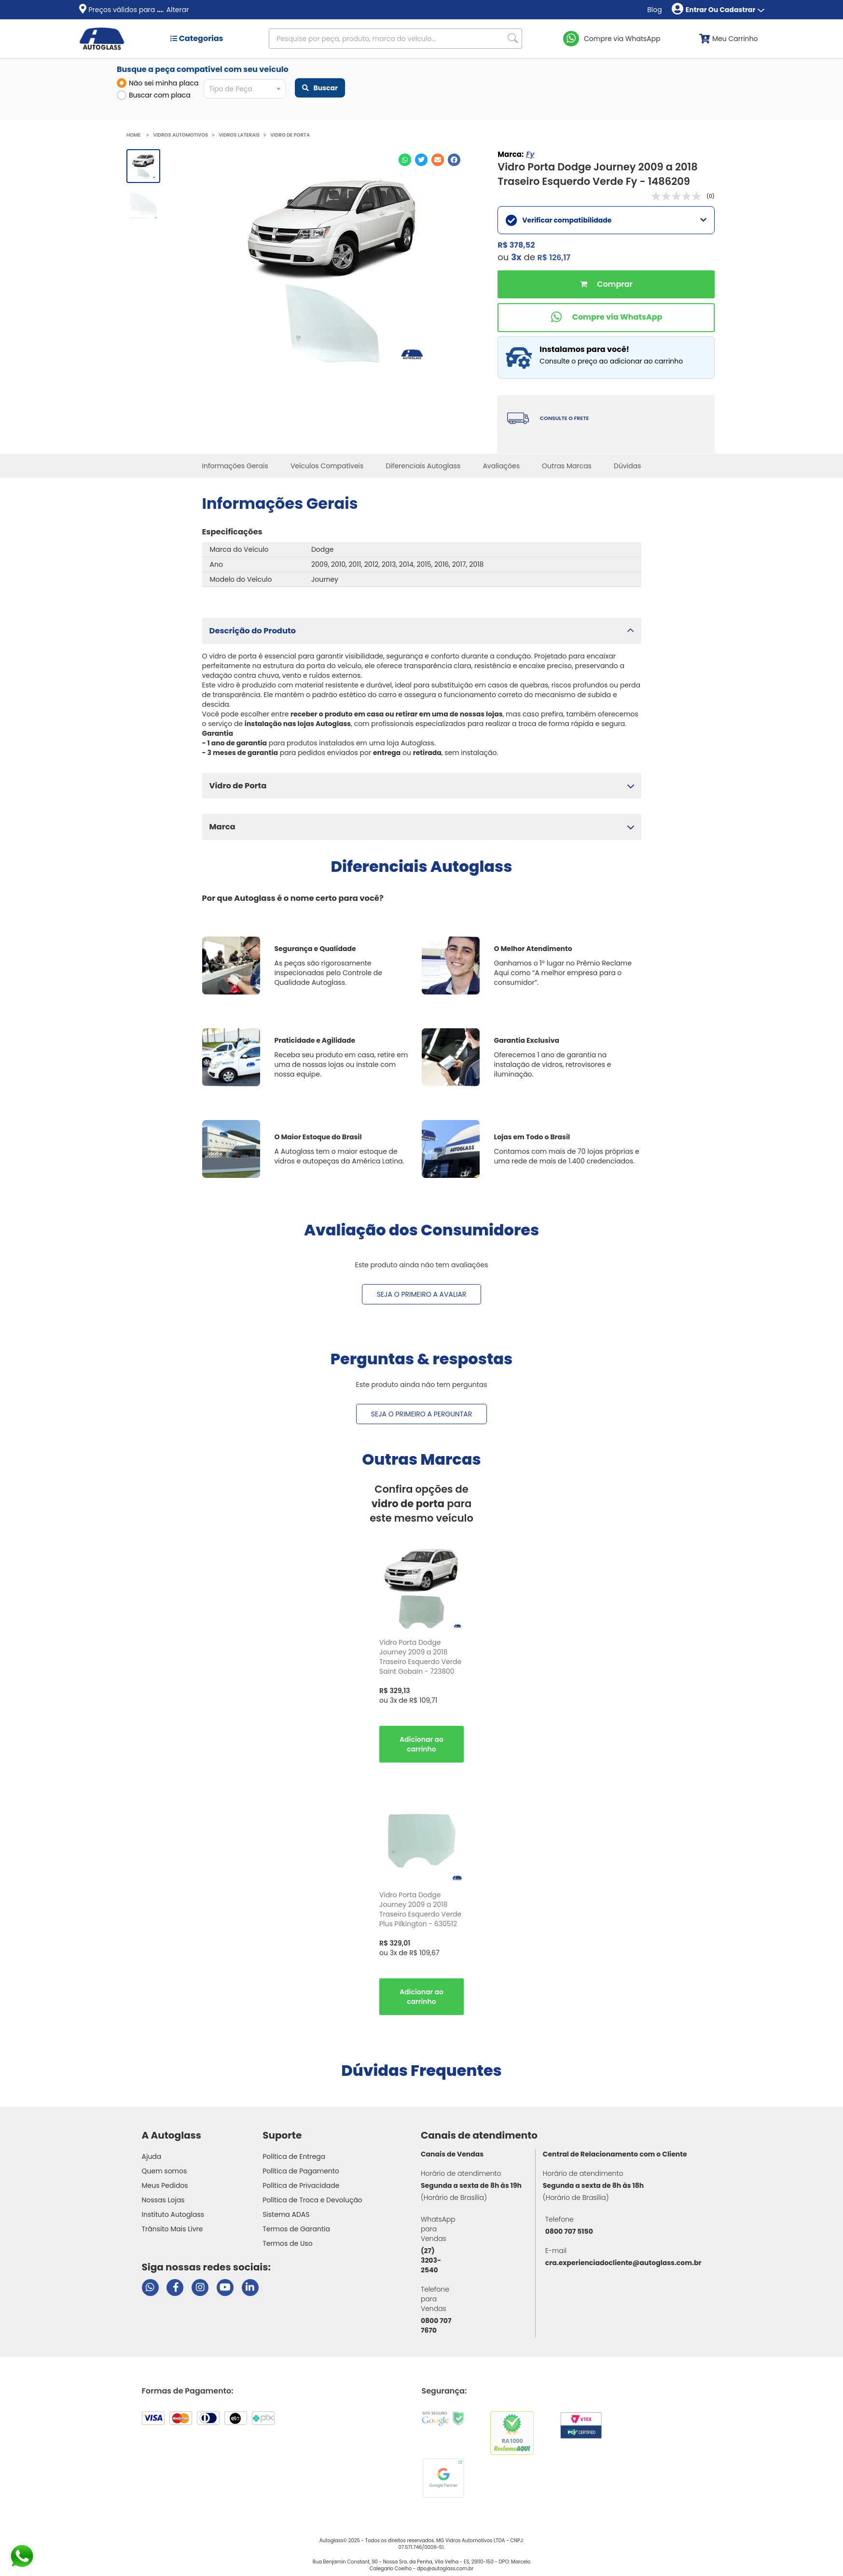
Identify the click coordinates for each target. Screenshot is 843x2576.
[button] (421, 631)
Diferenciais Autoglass (423, 466)
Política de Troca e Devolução (312, 2200)
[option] (421, 1656)
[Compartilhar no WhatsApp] (405, 160)
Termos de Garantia (296, 2229)
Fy (530, 154)
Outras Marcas (567, 466)
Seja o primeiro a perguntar (421, 1414)
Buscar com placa (154, 95)
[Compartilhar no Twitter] (421, 160)
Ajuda (152, 2156)
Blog (654, 9)
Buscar (320, 88)
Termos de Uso (288, 2243)
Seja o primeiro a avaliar (422, 1294)
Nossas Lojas (163, 2200)
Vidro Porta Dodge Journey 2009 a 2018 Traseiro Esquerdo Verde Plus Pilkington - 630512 (420, 1909)
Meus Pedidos (165, 2185)
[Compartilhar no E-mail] (437, 160)
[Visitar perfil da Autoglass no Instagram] (200, 2287)
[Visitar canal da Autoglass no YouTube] (225, 2287)
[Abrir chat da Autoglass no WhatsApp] (150, 2287)
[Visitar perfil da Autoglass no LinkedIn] (250, 2287)
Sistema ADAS (286, 2214)
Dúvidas (627, 466)
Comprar (606, 284)
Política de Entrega (294, 2156)
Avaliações (501, 466)
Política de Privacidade (301, 2185)
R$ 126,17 (554, 257)
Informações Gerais (235, 466)
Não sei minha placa (158, 83)
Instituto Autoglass (173, 2214)
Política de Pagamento (301, 2171)
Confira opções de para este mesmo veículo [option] (421, 1503)
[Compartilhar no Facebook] (454, 160)
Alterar (177, 9)
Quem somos (164, 2171)
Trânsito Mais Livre (172, 2229)
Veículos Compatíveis (326, 466)
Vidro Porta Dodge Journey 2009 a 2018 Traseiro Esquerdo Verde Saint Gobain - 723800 (420, 1657)
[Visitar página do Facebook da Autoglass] (174, 2287)
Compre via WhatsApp (622, 38)
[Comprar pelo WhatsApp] (606, 317)
